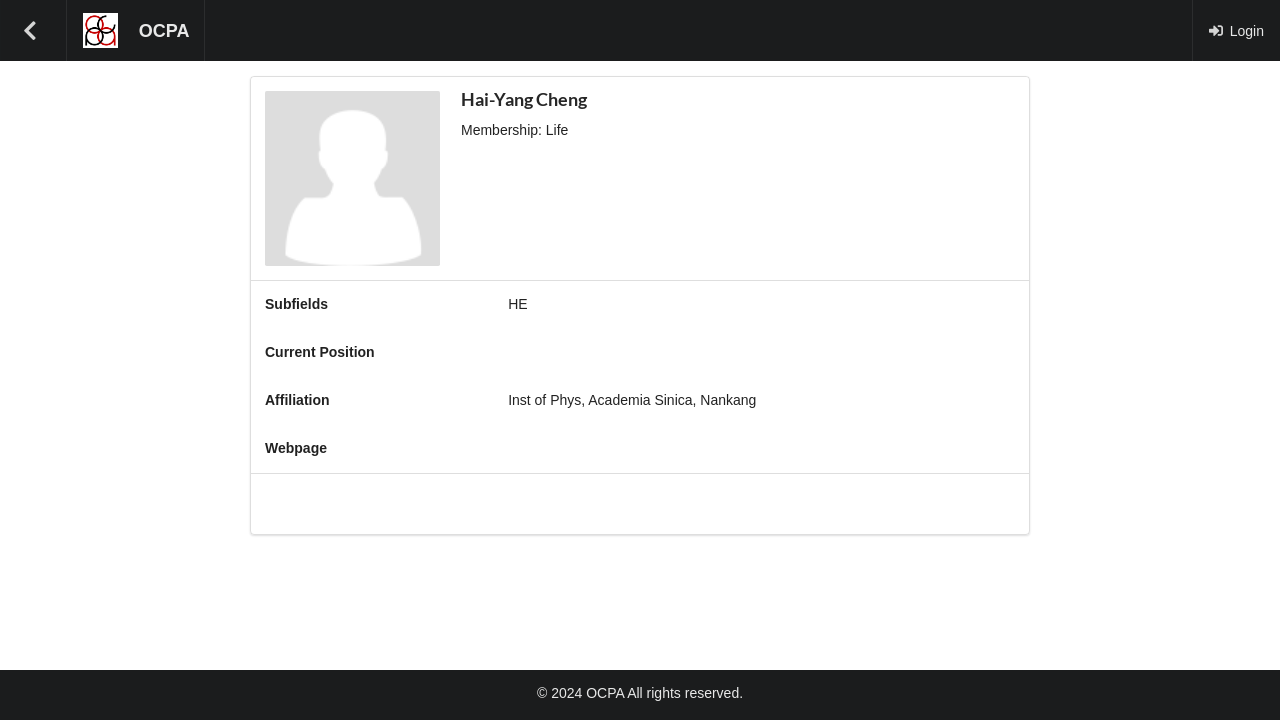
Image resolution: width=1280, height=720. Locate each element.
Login (1236, 31)
